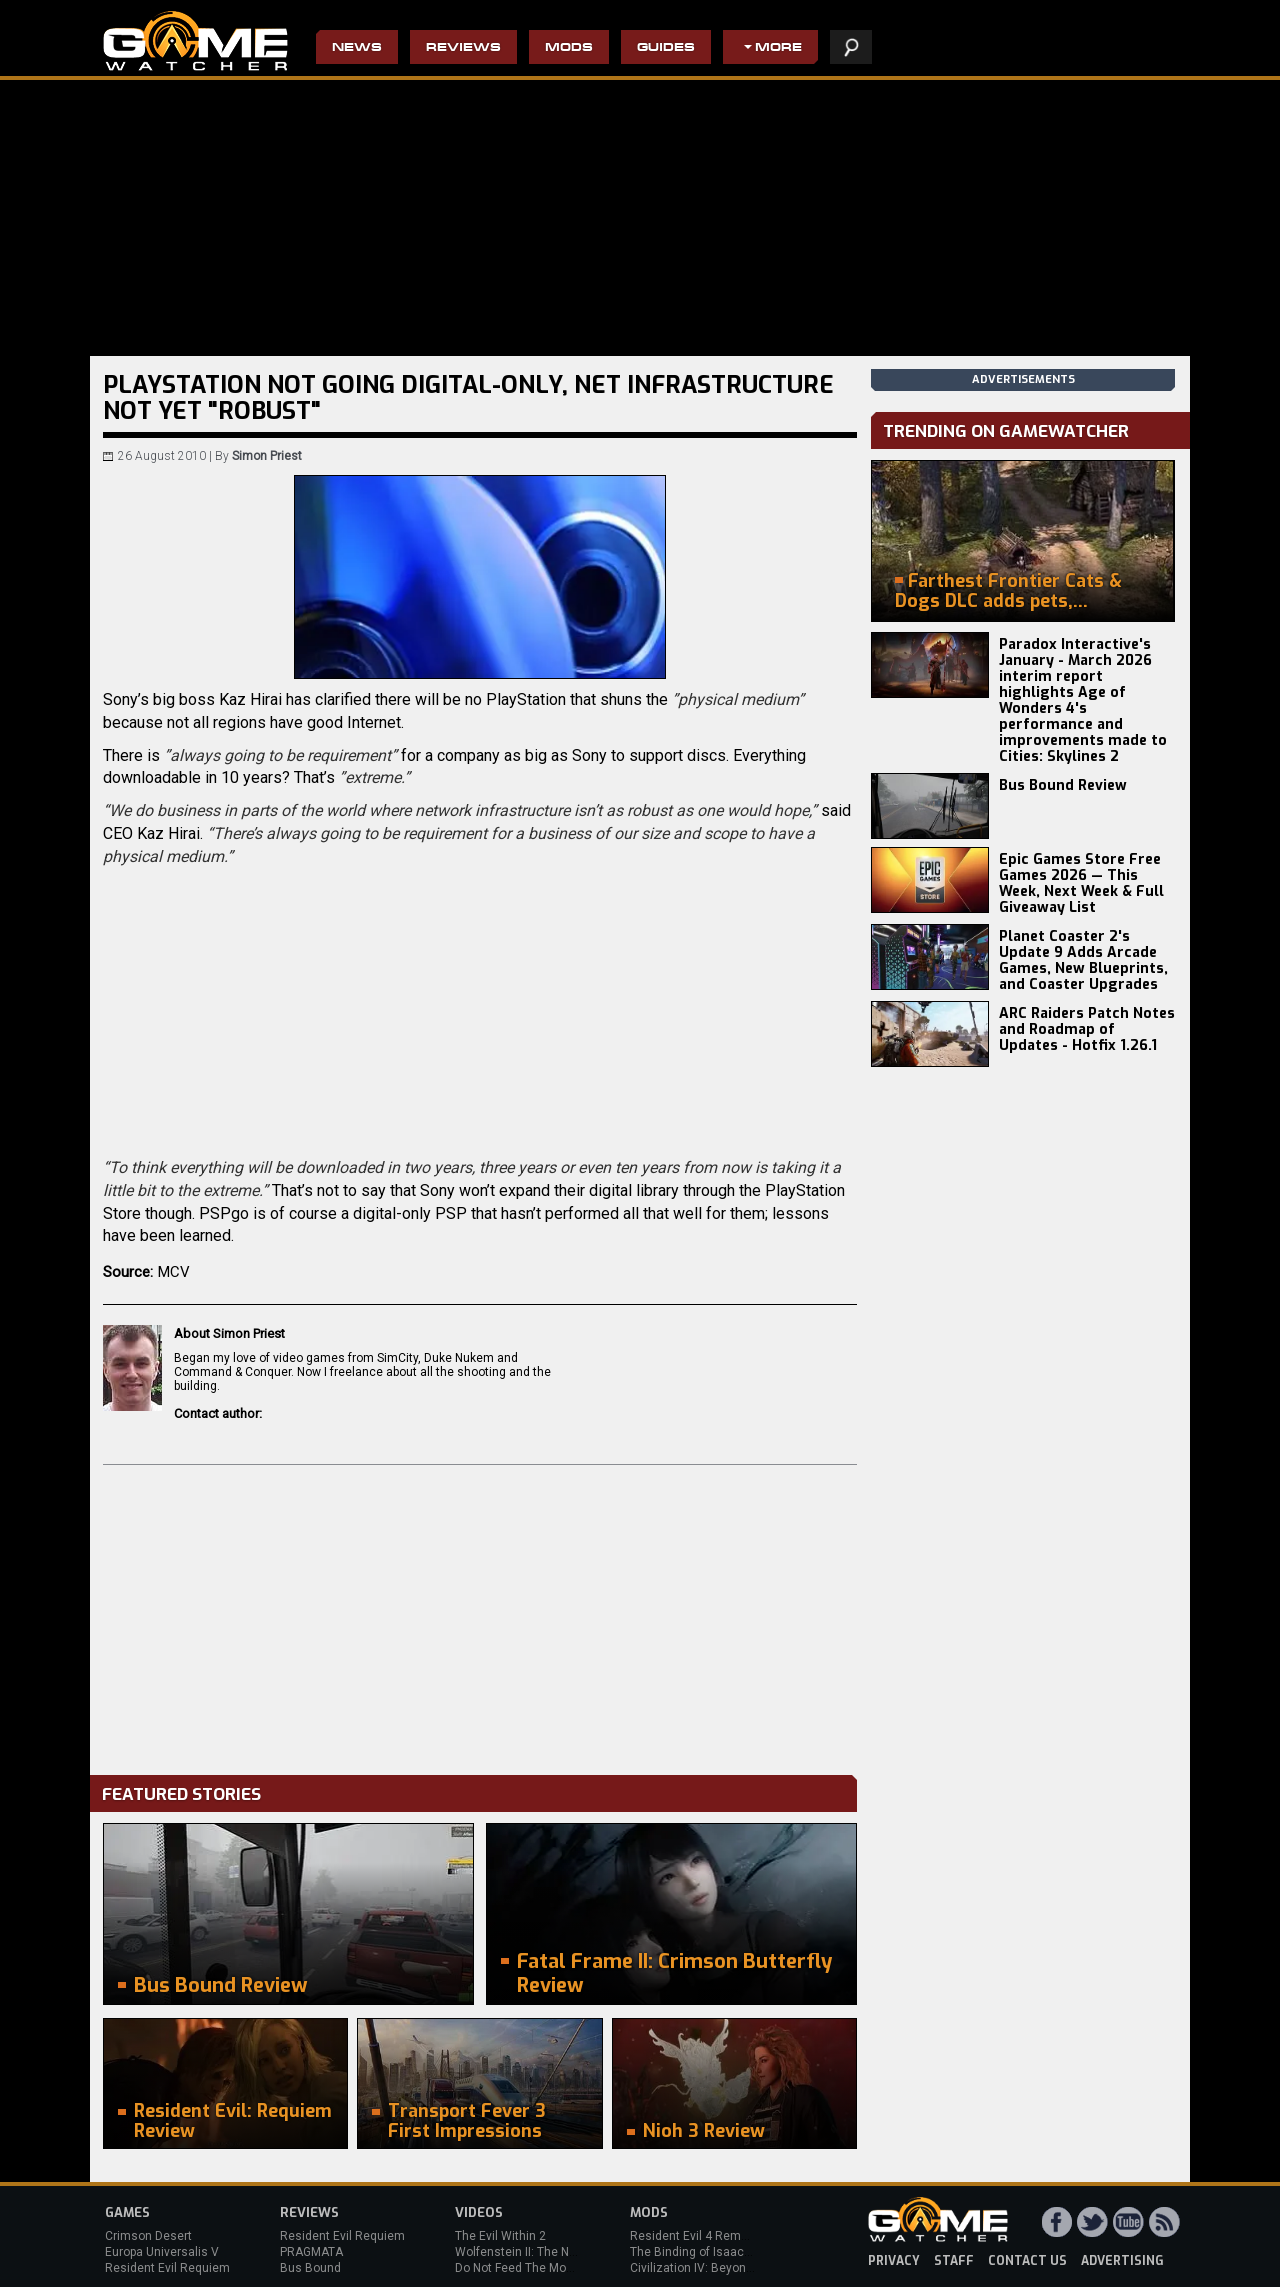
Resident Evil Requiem (167, 2268)
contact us (1027, 2261)
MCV (174, 1272)
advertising (1122, 2261)
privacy (894, 2261)
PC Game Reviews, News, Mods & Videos (195, 41)
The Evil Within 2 (500, 2236)
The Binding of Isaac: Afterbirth (715, 2252)
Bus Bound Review (1063, 785)
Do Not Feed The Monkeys (527, 2268)
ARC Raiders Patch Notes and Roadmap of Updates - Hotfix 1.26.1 (1087, 1029)
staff (954, 2261)
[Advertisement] (480, 1615)
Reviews (463, 48)
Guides (666, 48)
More (778, 48)
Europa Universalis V (162, 2252)
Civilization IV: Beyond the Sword (720, 2268)
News (357, 48)
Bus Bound (310, 2268)
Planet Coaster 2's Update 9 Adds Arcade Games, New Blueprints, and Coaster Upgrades (1083, 960)
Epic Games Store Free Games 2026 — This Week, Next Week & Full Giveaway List (1081, 883)
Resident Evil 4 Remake (695, 2236)
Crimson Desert (148, 2236)
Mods (569, 48)
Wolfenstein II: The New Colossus (548, 2252)
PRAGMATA (311, 2252)
